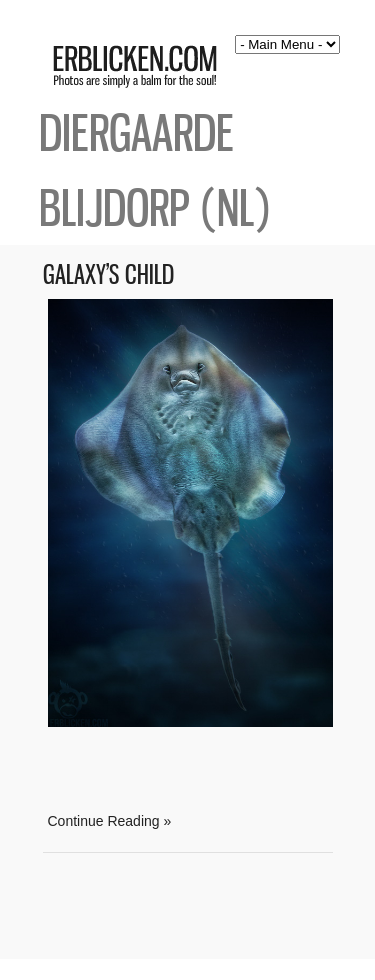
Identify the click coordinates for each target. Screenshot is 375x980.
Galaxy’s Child (108, 274)
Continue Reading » (110, 821)
